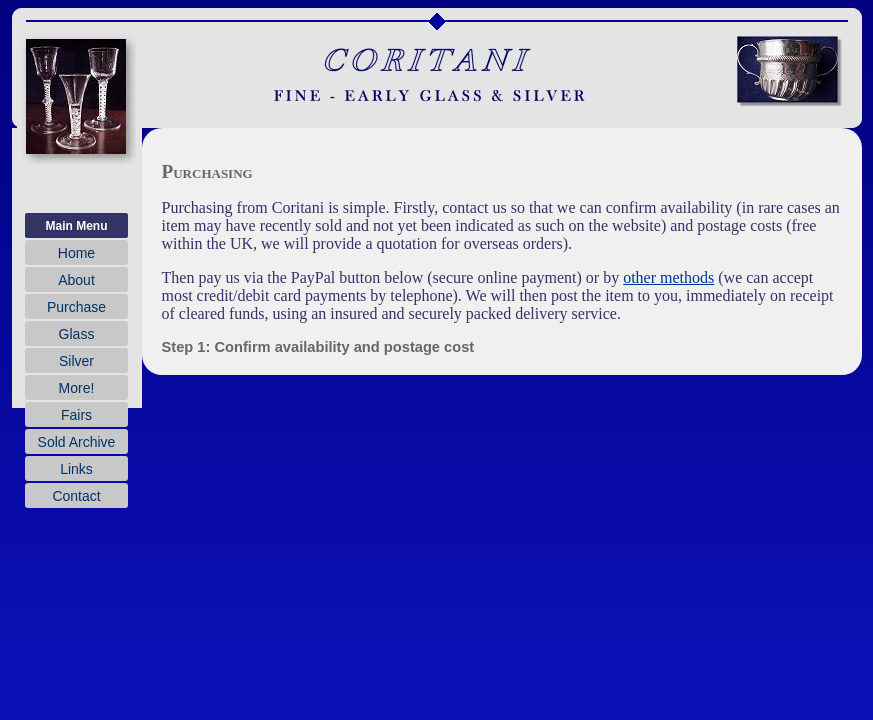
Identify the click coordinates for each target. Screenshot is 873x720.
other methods (668, 277)
